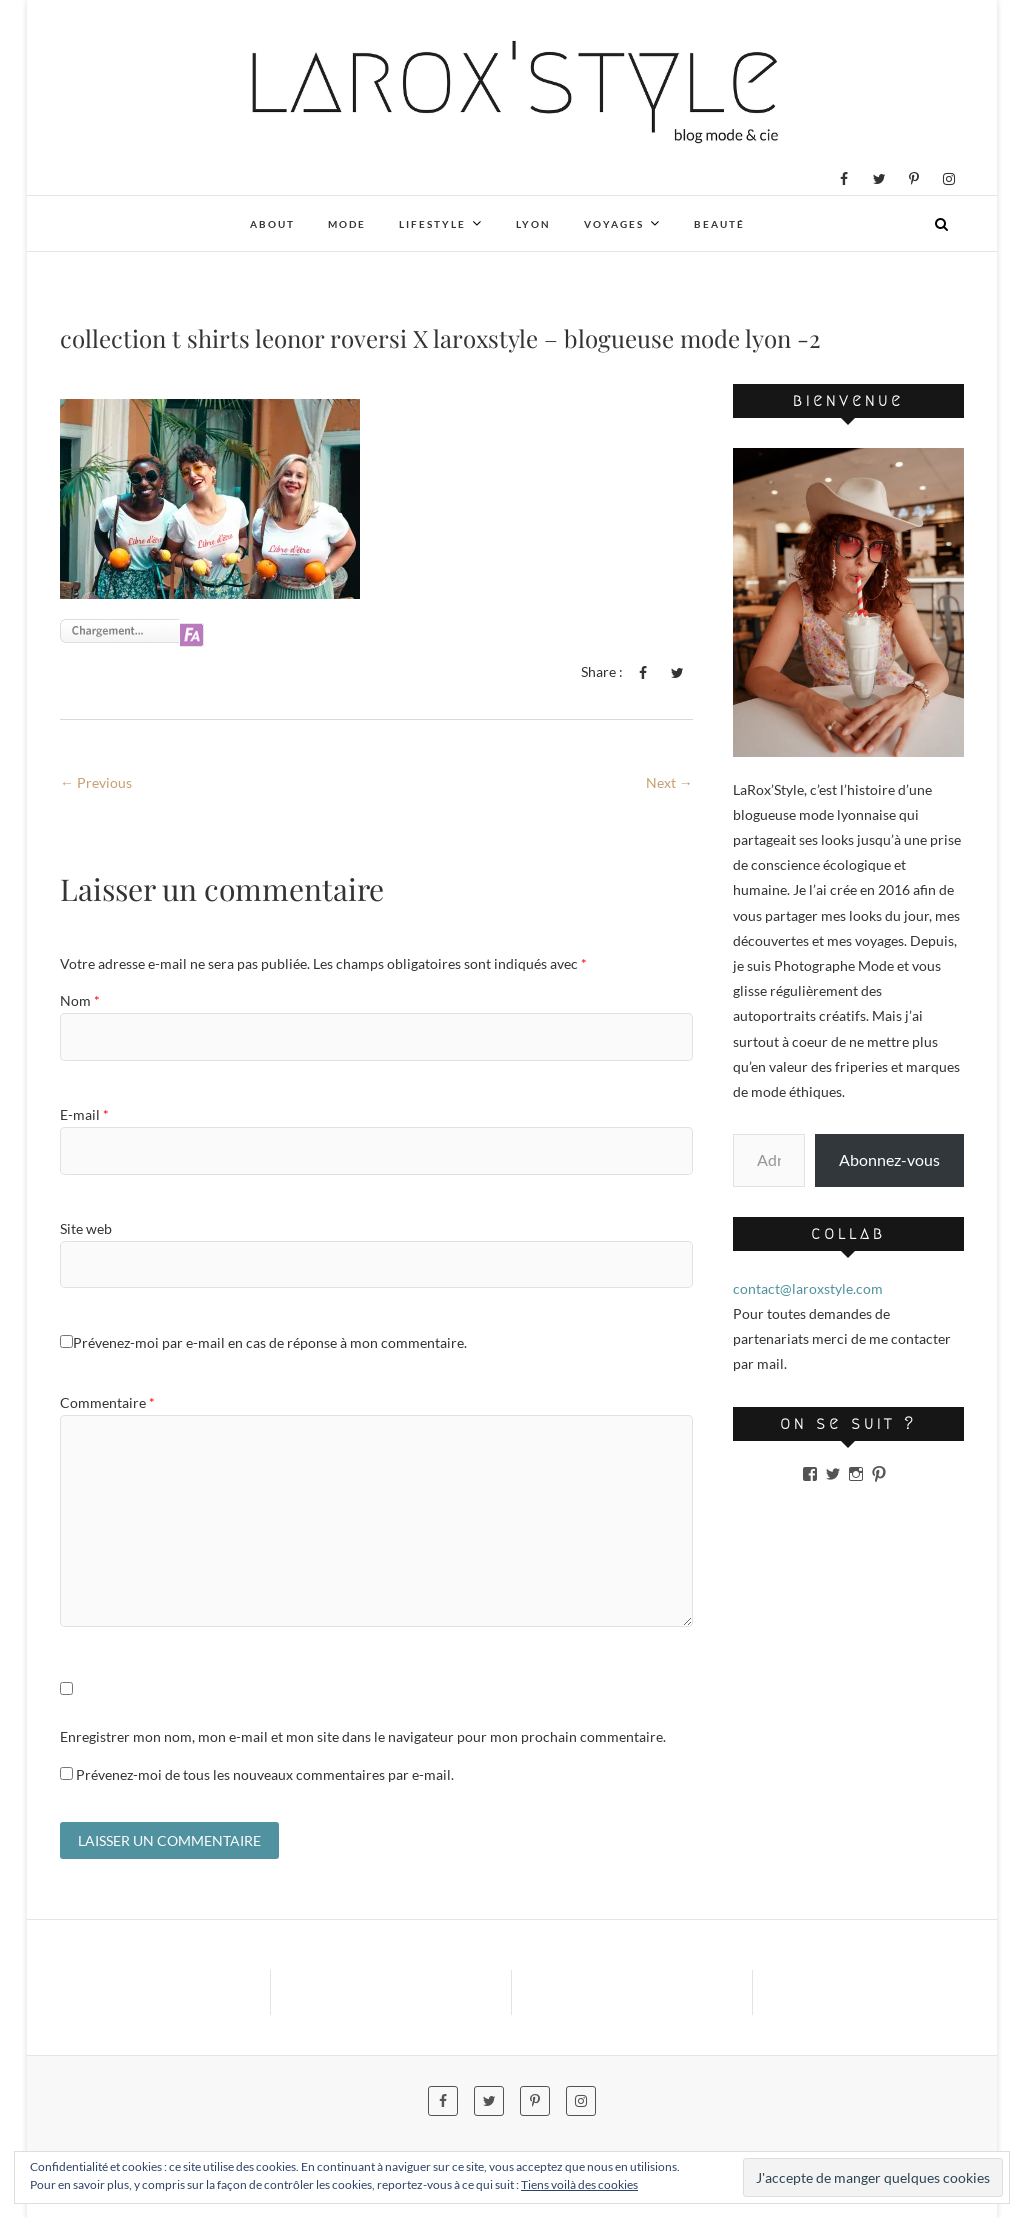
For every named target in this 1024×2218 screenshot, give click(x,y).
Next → (669, 782)
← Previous (96, 782)
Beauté (719, 224)
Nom (80, 1000)
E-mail (84, 1114)
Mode (347, 224)
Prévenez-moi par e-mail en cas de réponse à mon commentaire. (263, 1342)
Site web (86, 1228)
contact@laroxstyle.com (808, 1288)
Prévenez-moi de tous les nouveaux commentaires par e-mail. (265, 1774)
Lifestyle (432, 224)
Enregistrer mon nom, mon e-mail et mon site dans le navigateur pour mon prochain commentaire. (363, 1736)
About (272, 224)
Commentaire (107, 1402)
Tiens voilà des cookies (579, 2184)
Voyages (614, 224)
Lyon (533, 224)
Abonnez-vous (889, 1159)
